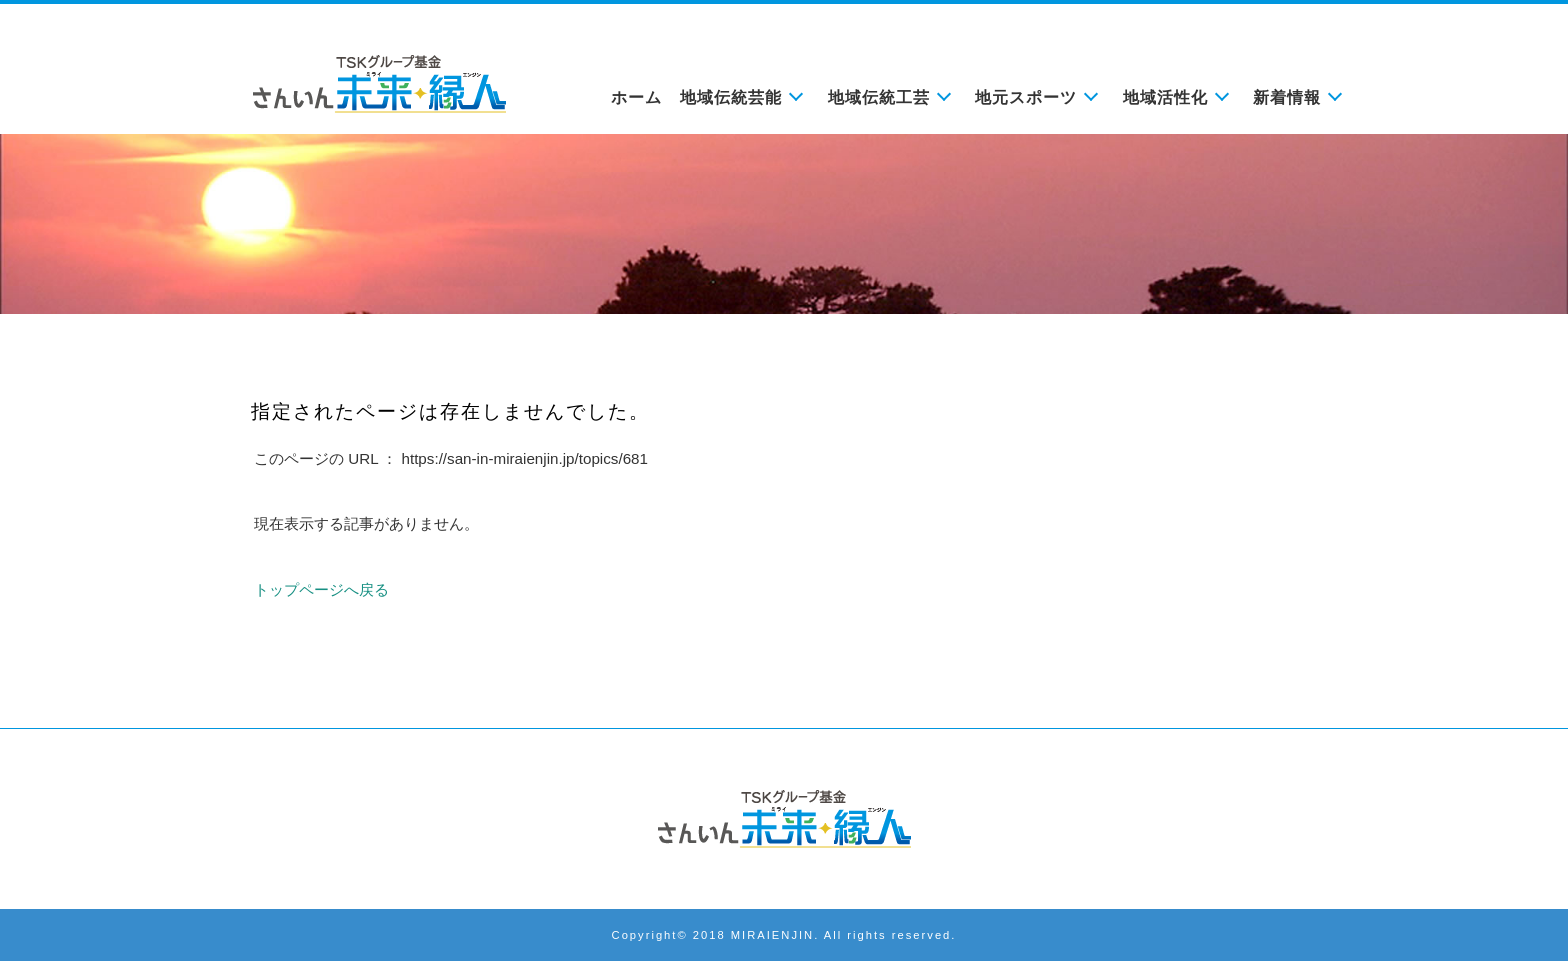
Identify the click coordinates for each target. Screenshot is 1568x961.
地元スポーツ (1026, 97)
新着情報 (1287, 97)
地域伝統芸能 (731, 97)
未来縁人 (379, 84)
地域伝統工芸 (879, 97)
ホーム (636, 97)
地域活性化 (1165, 97)
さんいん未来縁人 (784, 819)
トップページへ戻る (321, 589)
